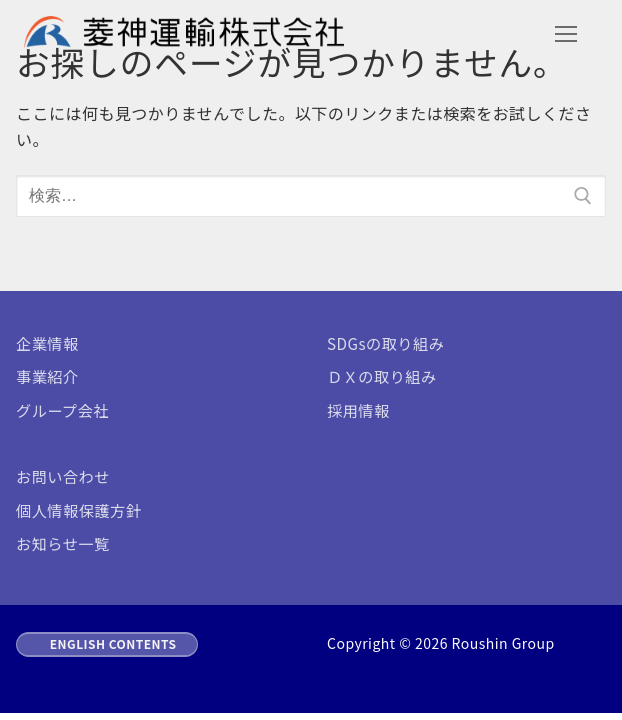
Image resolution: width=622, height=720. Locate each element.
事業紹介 (47, 376)
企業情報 (47, 343)
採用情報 (358, 410)
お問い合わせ (63, 476)
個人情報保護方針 (78, 510)
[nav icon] (566, 34)
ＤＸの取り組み (382, 376)
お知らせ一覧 (63, 543)
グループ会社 (62, 410)
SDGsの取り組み (385, 343)
